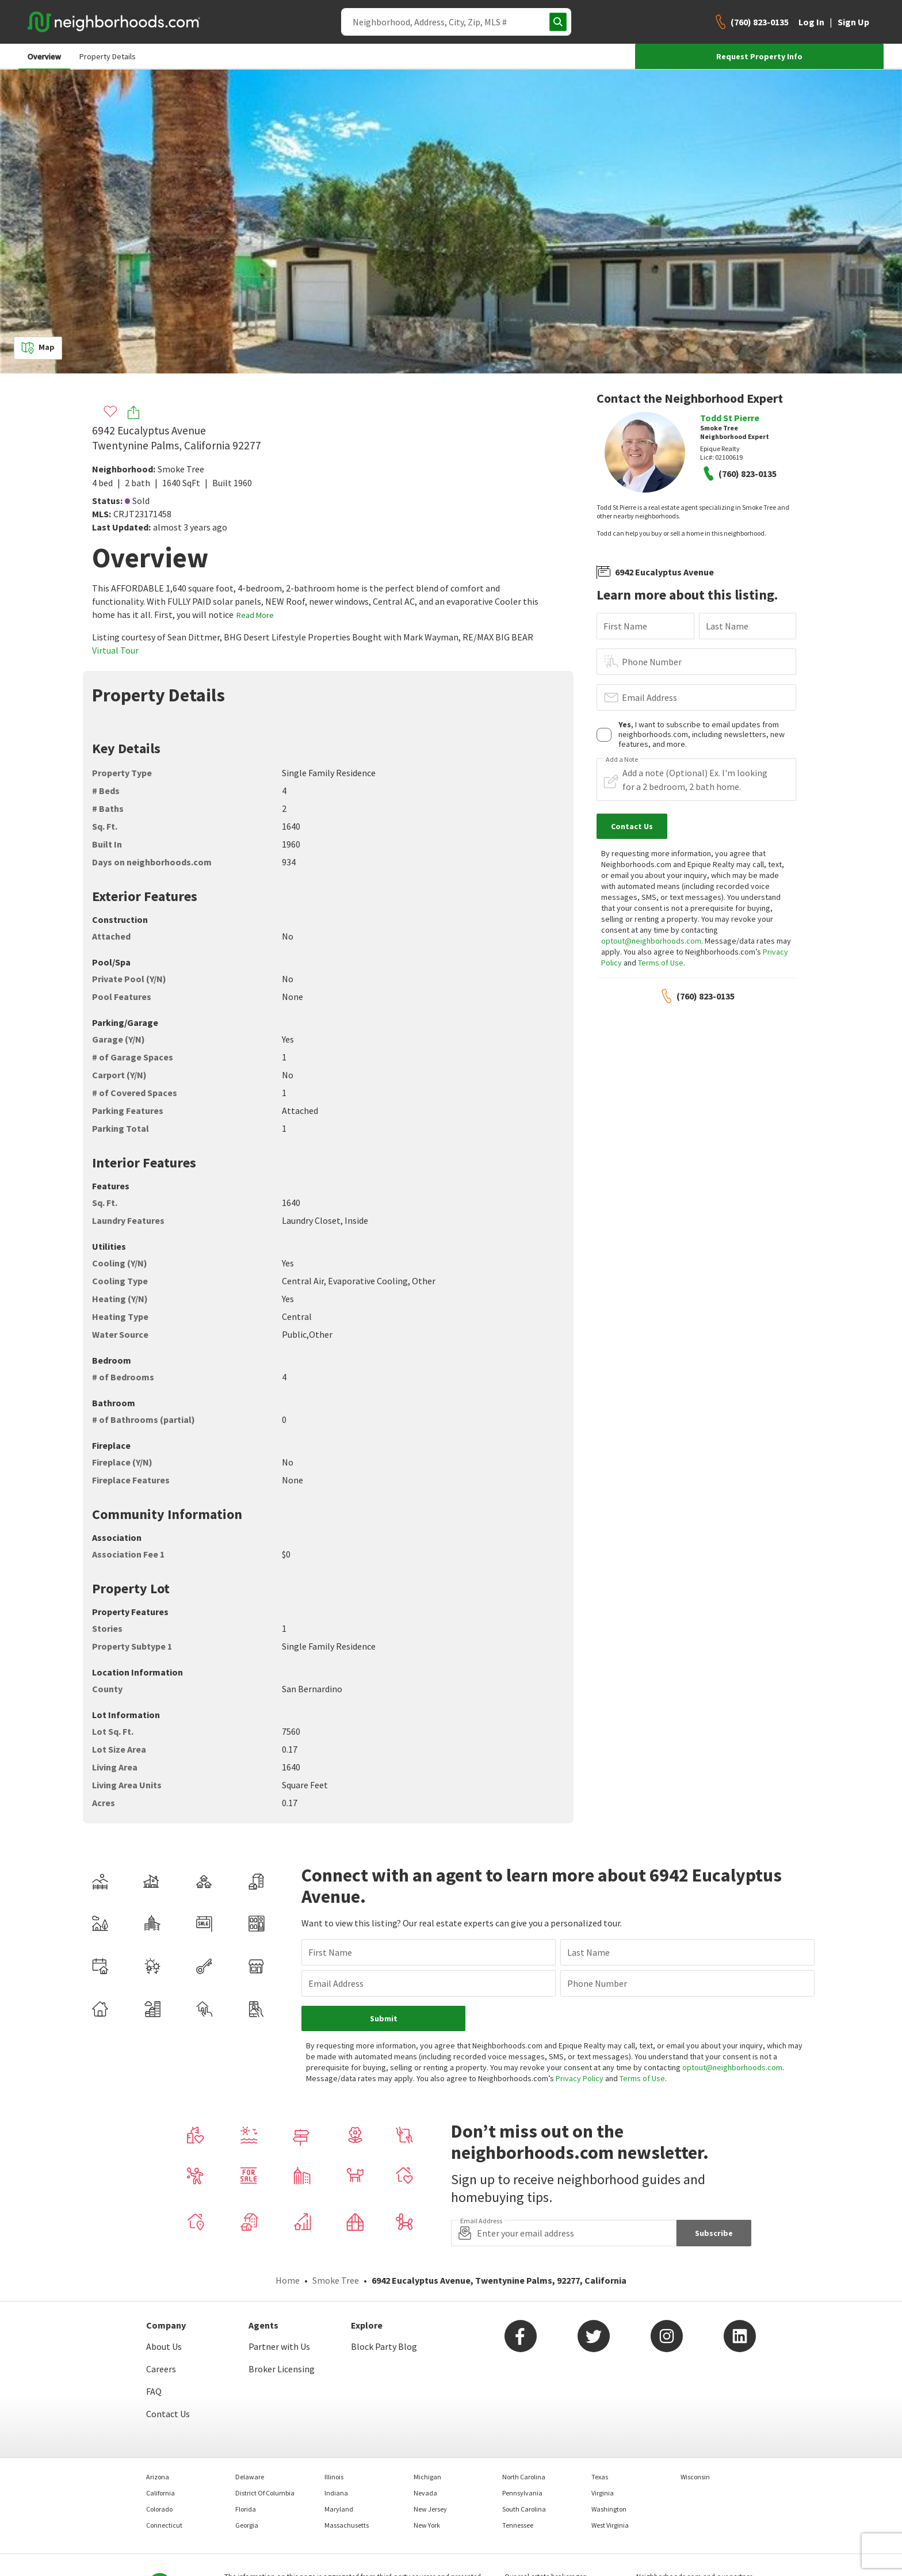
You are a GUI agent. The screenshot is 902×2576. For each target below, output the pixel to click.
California (160, 2460)
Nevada (425, 2460)
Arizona (157, 2444)
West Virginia (610, 2493)
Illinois (333, 2444)
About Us (164, 2314)
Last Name (727, 626)
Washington (608, 2476)
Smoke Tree (181, 469)
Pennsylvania (522, 2460)
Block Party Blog (384, 2314)
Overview (44, 56)
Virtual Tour (115, 650)
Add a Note (622, 759)
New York (427, 2493)
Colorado (159, 2476)
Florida (245, 2476)
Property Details (107, 56)
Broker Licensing (282, 2336)
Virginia (602, 2460)
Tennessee (517, 2493)
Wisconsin (695, 2444)
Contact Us (168, 2381)
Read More (255, 615)
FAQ (154, 2359)
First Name (625, 626)
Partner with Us (279, 2314)
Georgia (246, 2493)
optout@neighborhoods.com (651, 941)
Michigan (427, 2444)
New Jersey (430, 2476)
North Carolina (523, 2444)
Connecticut (164, 2493)
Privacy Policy (549, 2046)
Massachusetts (346, 2493)
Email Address (649, 697)
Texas (599, 2444)
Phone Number (652, 661)
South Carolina (524, 2476)
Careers (161, 2336)
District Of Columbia (265, 2460)
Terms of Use (660, 962)
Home (288, 2248)
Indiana (336, 2460)
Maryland (338, 2476)
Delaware (249, 2444)
